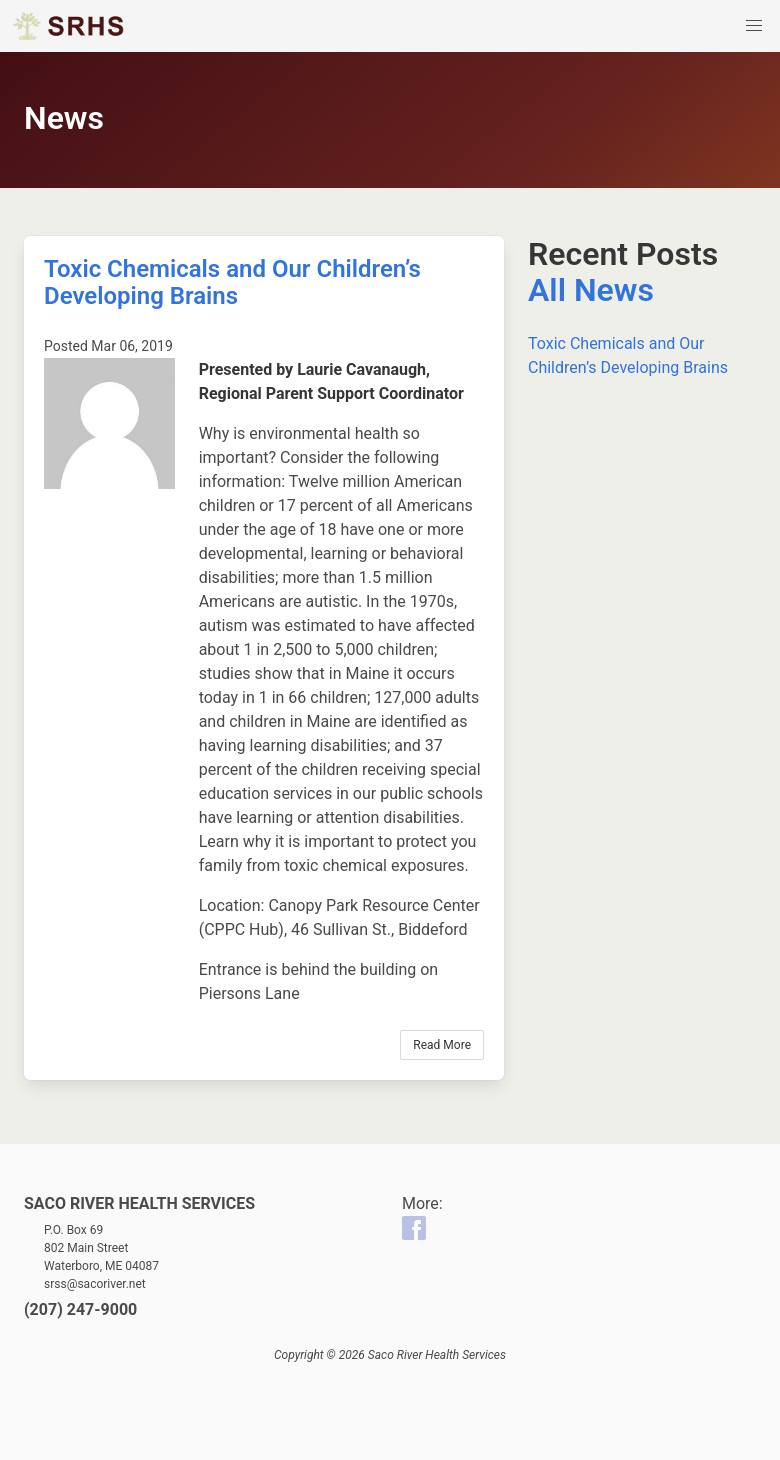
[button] (754, 26)
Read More (442, 1045)
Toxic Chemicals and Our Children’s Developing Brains (232, 282)
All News (591, 290)
